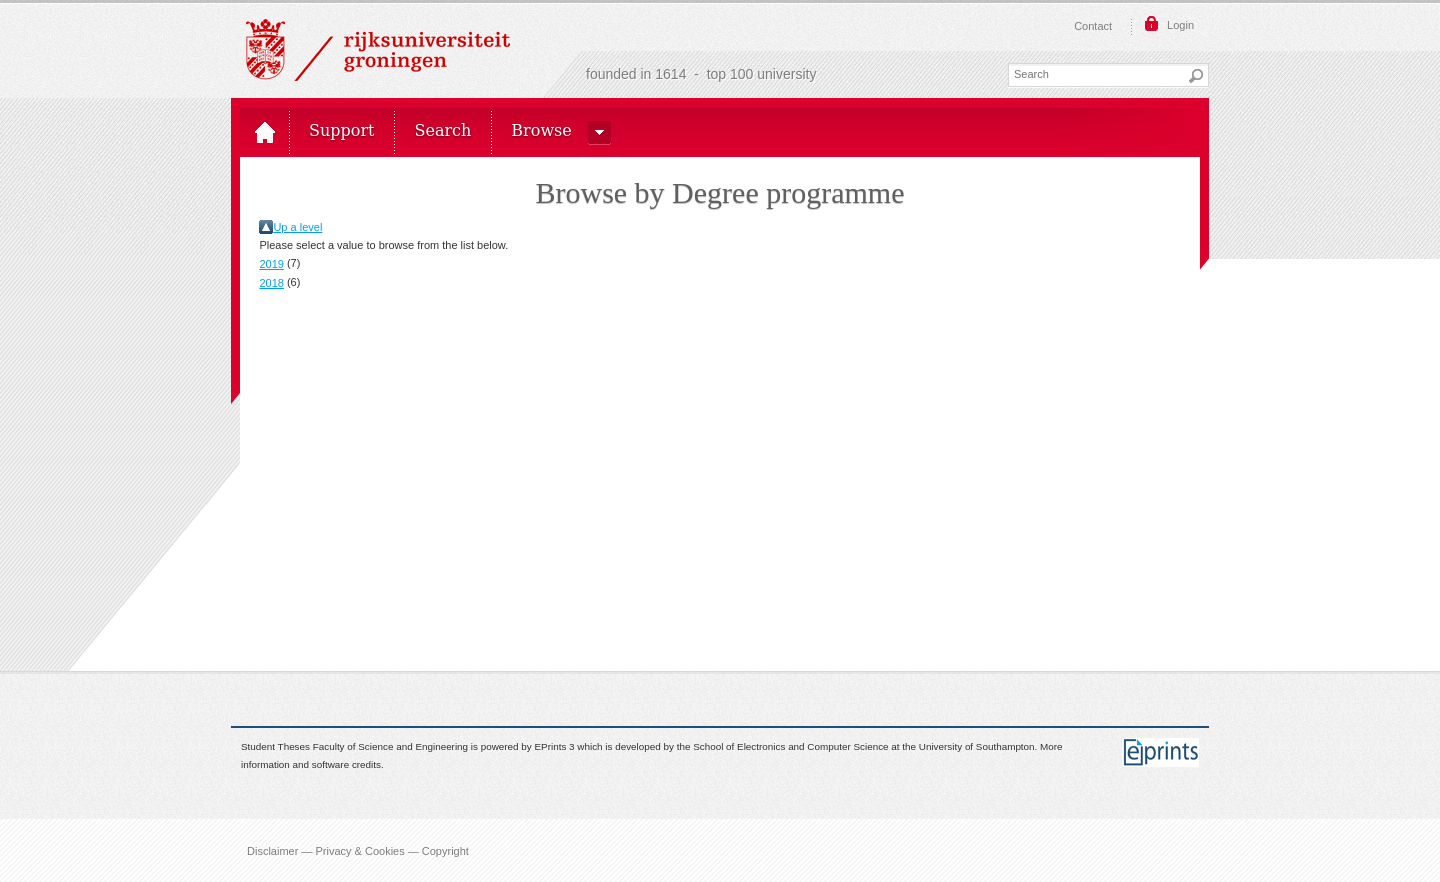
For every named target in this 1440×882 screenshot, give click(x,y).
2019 (271, 264)
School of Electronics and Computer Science (790, 746)
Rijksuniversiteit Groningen (378, 50)
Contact (1093, 26)
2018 (271, 283)
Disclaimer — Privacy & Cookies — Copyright (358, 850)
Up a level (297, 227)
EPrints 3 (555, 746)
